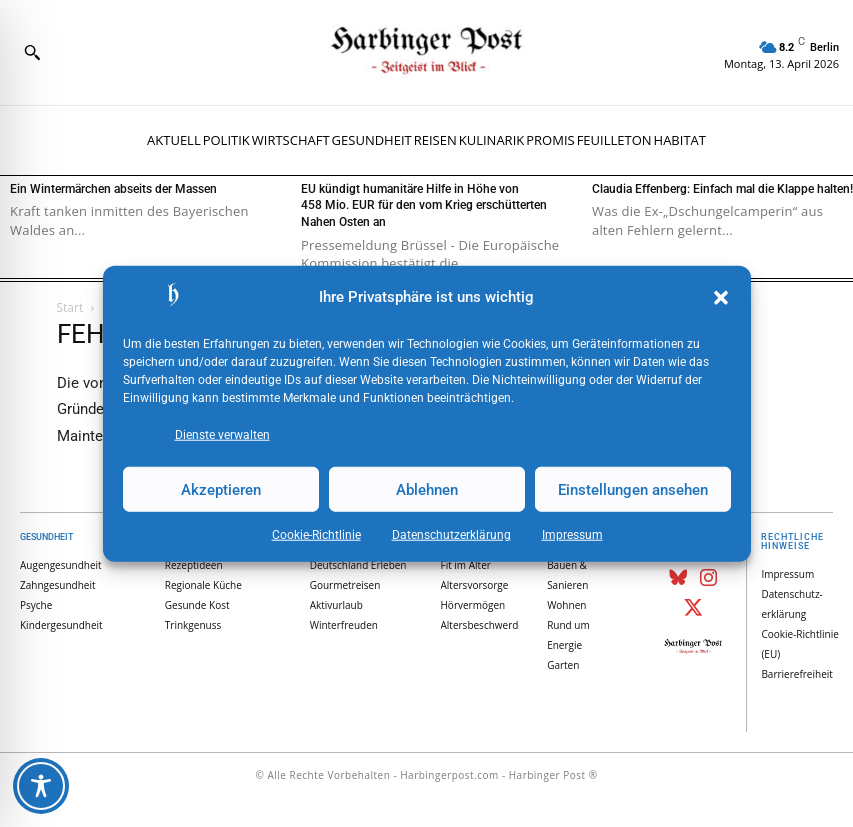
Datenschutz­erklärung (451, 535)
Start (70, 307)
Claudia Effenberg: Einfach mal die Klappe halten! (722, 189)
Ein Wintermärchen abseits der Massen (113, 189)
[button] (721, 298)
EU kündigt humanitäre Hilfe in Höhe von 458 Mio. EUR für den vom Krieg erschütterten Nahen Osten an (424, 206)
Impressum (572, 535)
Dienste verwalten (222, 435)
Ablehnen (427, 489)
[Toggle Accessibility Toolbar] (41, 786)
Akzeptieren (221, 489)
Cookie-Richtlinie (316, 535)
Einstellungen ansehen (633, 489)
